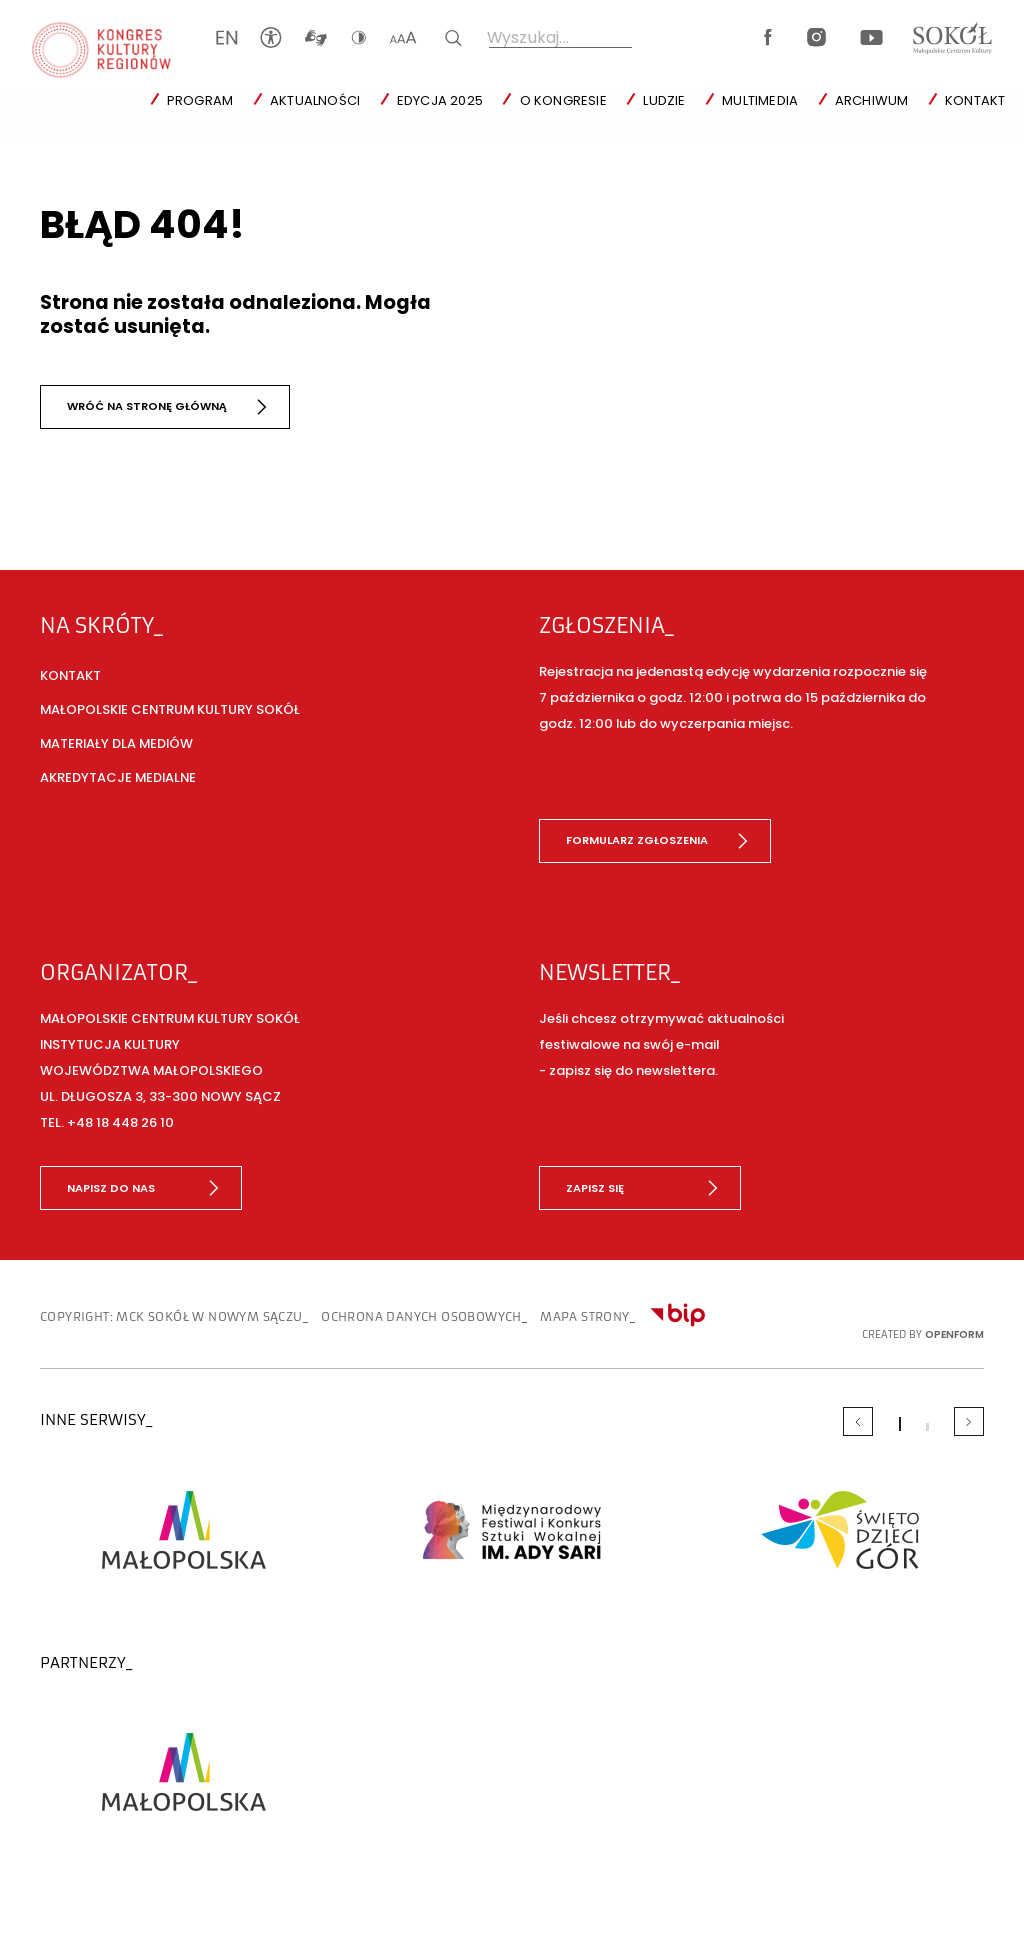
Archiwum (872, 100)
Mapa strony (584, 1316)
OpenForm (954, 1334)
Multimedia (760, 100)
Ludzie (664, 100)
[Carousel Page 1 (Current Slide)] (900, 1423)
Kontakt (975, 100)
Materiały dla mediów (116, 743)
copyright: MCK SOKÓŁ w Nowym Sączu (171, 1316)
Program (200, 100)
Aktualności (315, 100)
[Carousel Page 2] (927, 1427)
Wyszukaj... (528, 37)
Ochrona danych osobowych (421, 1316)
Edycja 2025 (440, 100)
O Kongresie (563, 100)
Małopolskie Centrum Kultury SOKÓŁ (170, 709)
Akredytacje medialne (118, 777)
